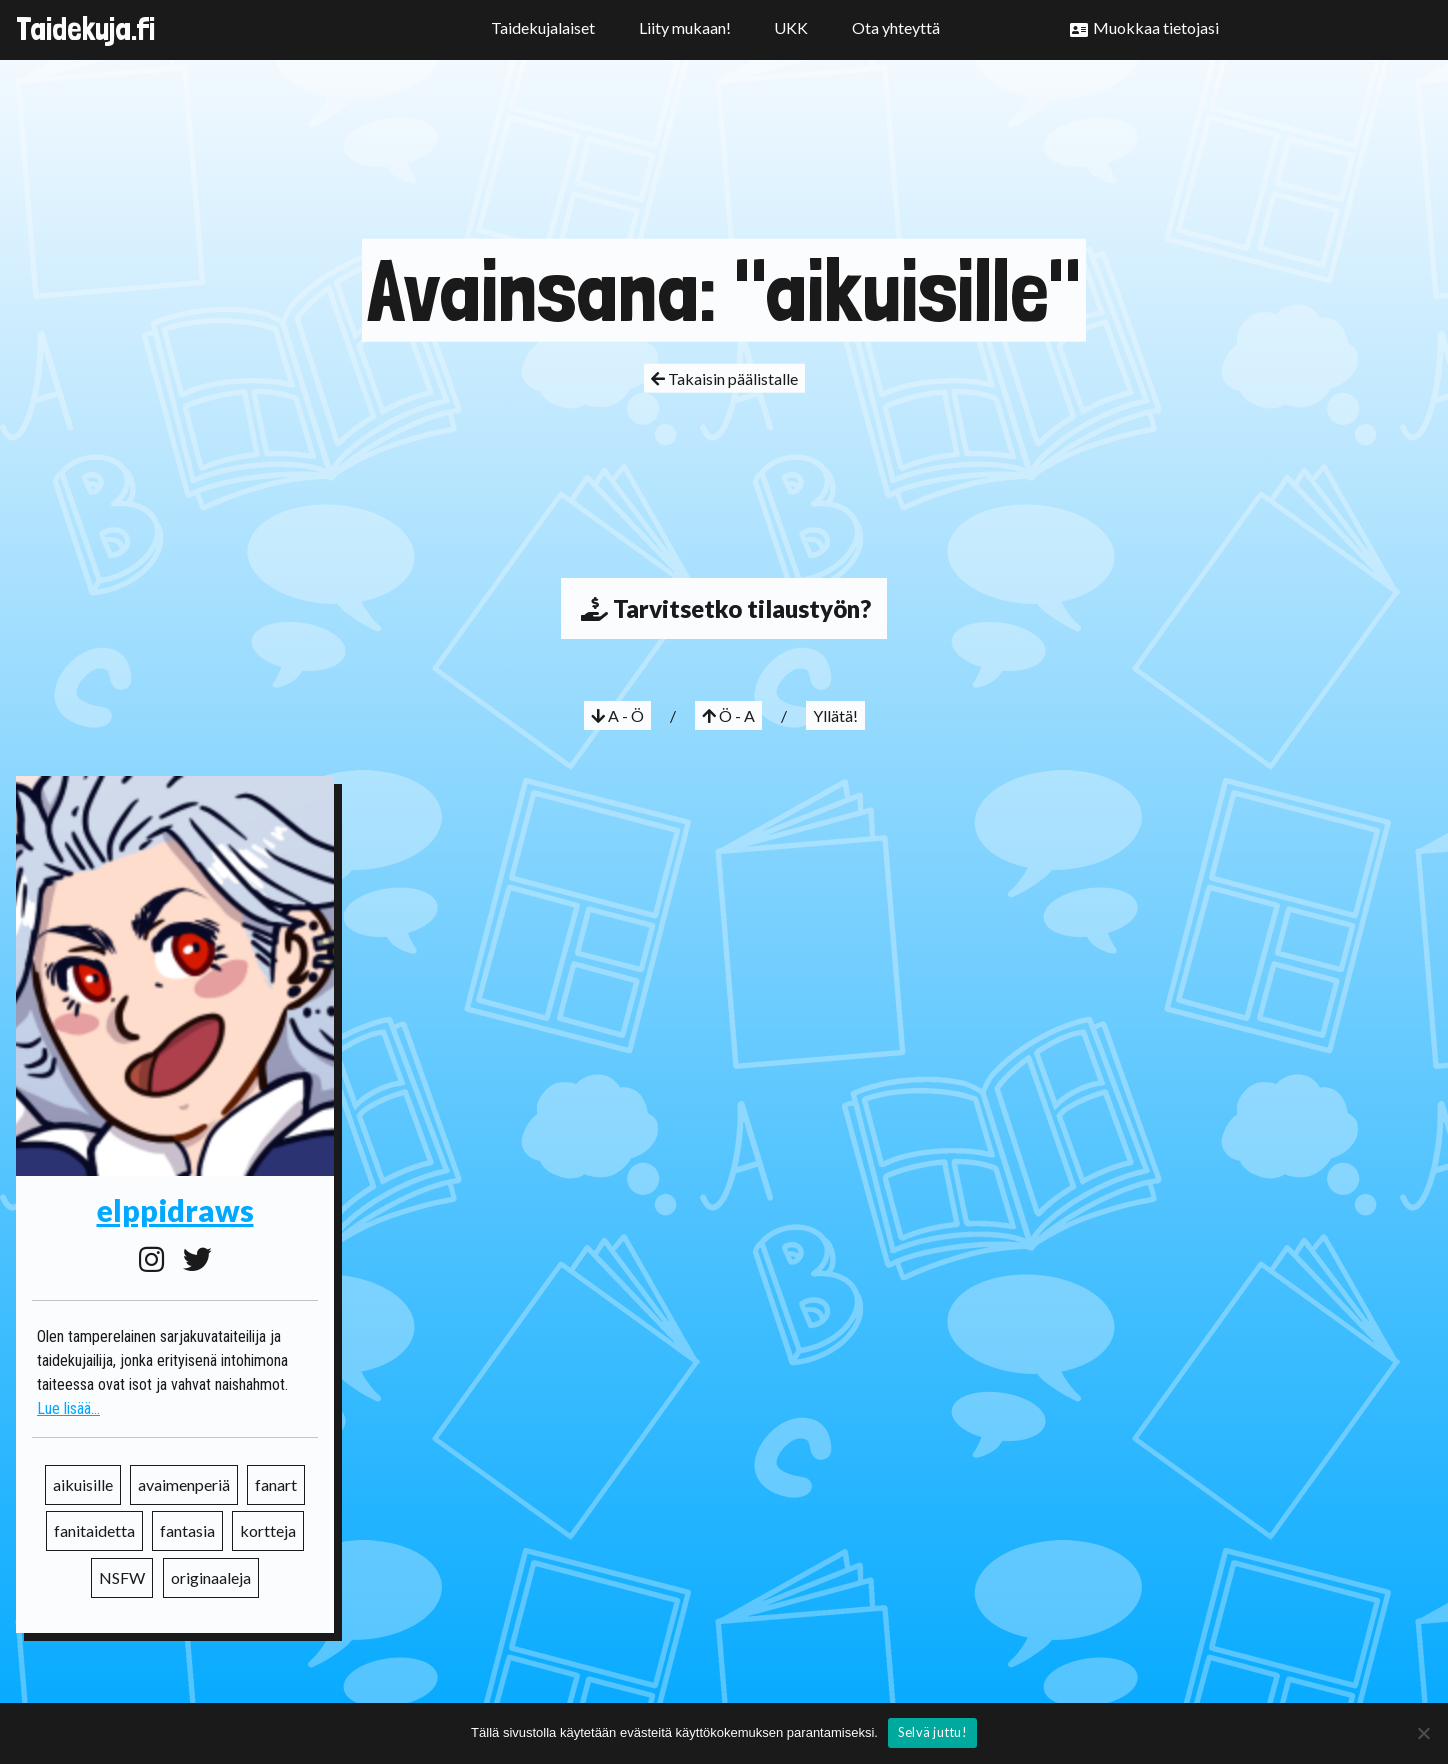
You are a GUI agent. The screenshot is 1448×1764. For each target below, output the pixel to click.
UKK (791, 27)
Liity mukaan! (685, 27)
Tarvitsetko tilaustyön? (724, 608)
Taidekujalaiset (543, 27)
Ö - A (728, 715)
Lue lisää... (68, 1408)
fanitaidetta (94, 1530)
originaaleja (211, 1577)
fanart (276, 1484)
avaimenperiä (184, 1484)
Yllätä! (835, 715)
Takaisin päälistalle (724, 378)
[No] (1423, 1733)
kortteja (268, 1530)
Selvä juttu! (932, 1732)
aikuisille (83, 1484)
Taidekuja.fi (85, 29)
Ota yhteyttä (896, 27)
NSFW (122, 1577)
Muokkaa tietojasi (1156, 27)
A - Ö (617, 715)
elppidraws (175, 1210)
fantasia (187, 1530)
